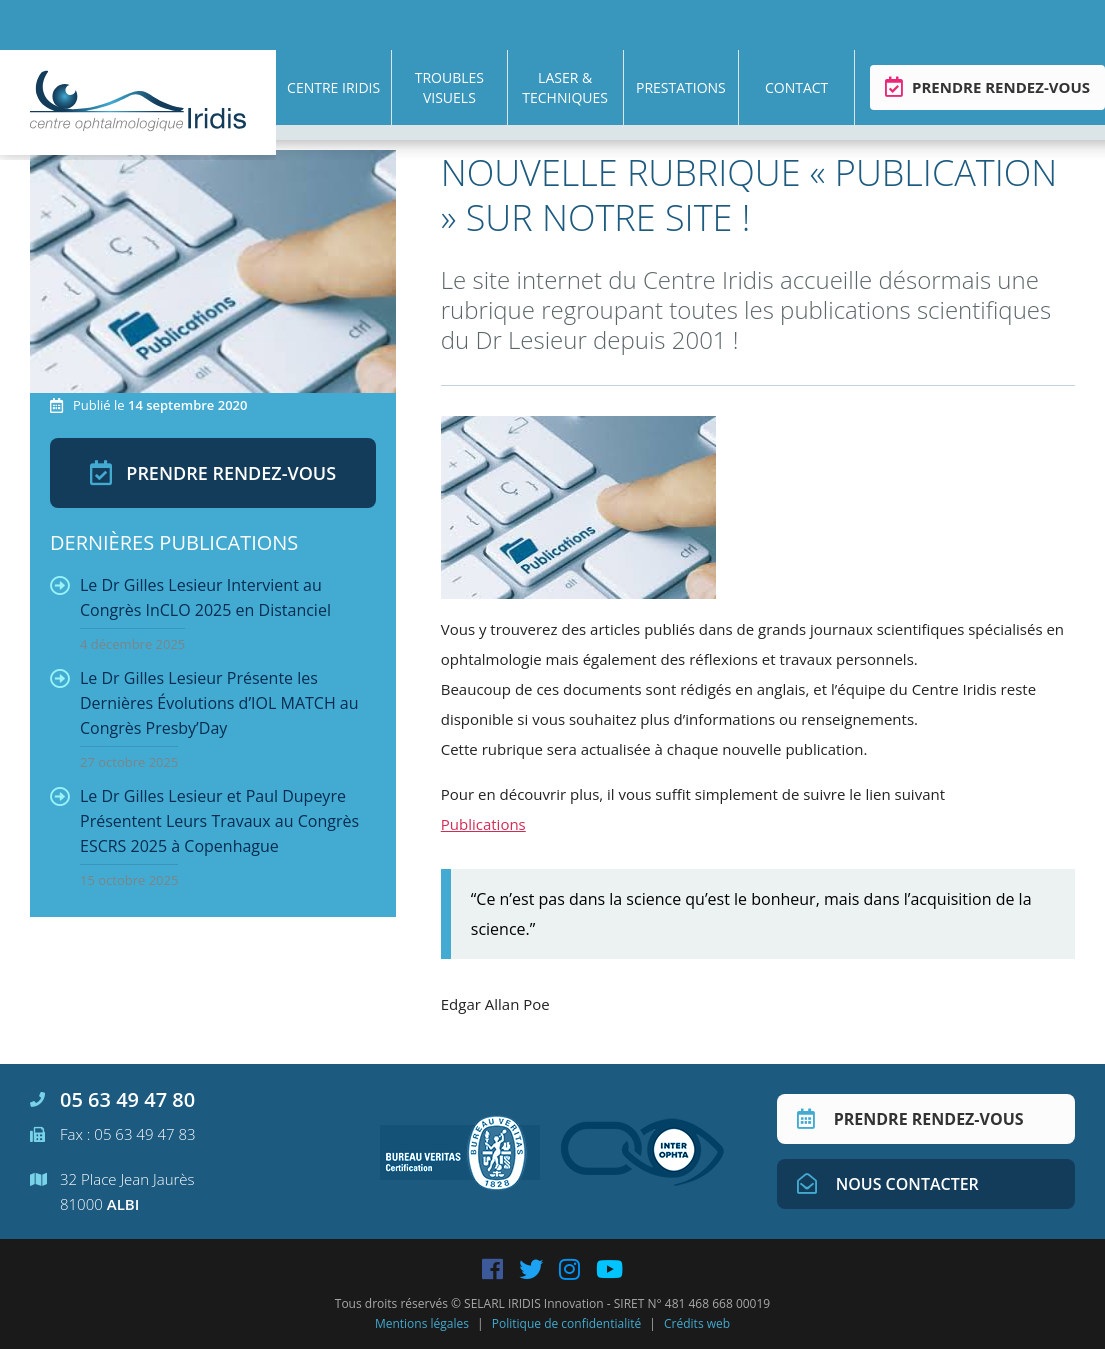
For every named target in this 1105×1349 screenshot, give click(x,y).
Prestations (681, 87)
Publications (483, 824)
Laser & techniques (565, 87)
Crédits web (697, 1323)
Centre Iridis (333, 87)
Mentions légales (422, 1323)
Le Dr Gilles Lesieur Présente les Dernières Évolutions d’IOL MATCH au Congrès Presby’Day (204, 719)
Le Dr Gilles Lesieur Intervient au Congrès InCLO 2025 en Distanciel (190, 613)
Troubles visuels (449, 87)
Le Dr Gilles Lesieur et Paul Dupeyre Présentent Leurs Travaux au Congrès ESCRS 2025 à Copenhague (204, 837)
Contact (796, 87)
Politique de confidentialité (566, 1323)
